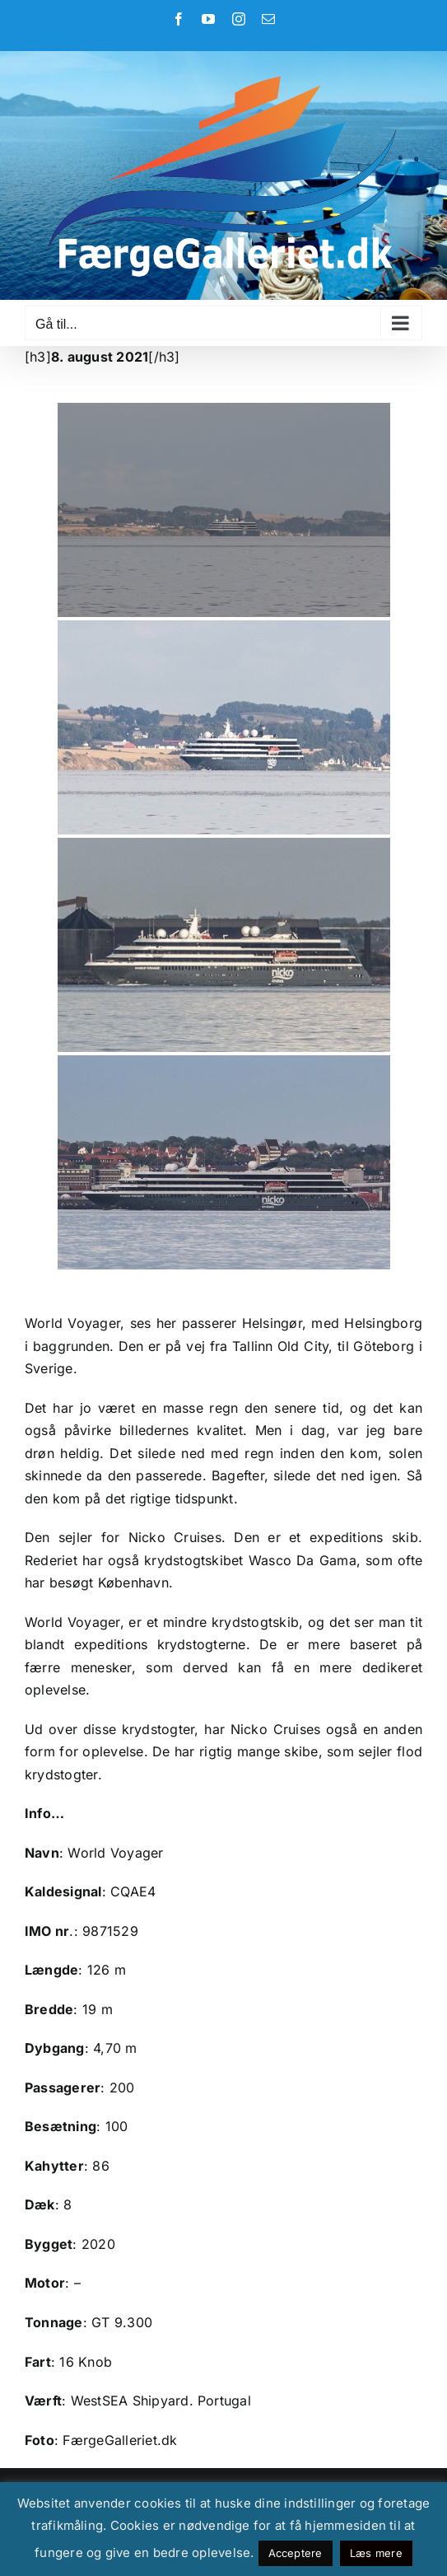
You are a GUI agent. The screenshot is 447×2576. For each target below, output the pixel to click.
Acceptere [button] (295, 2553)
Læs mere (376, 2553)
